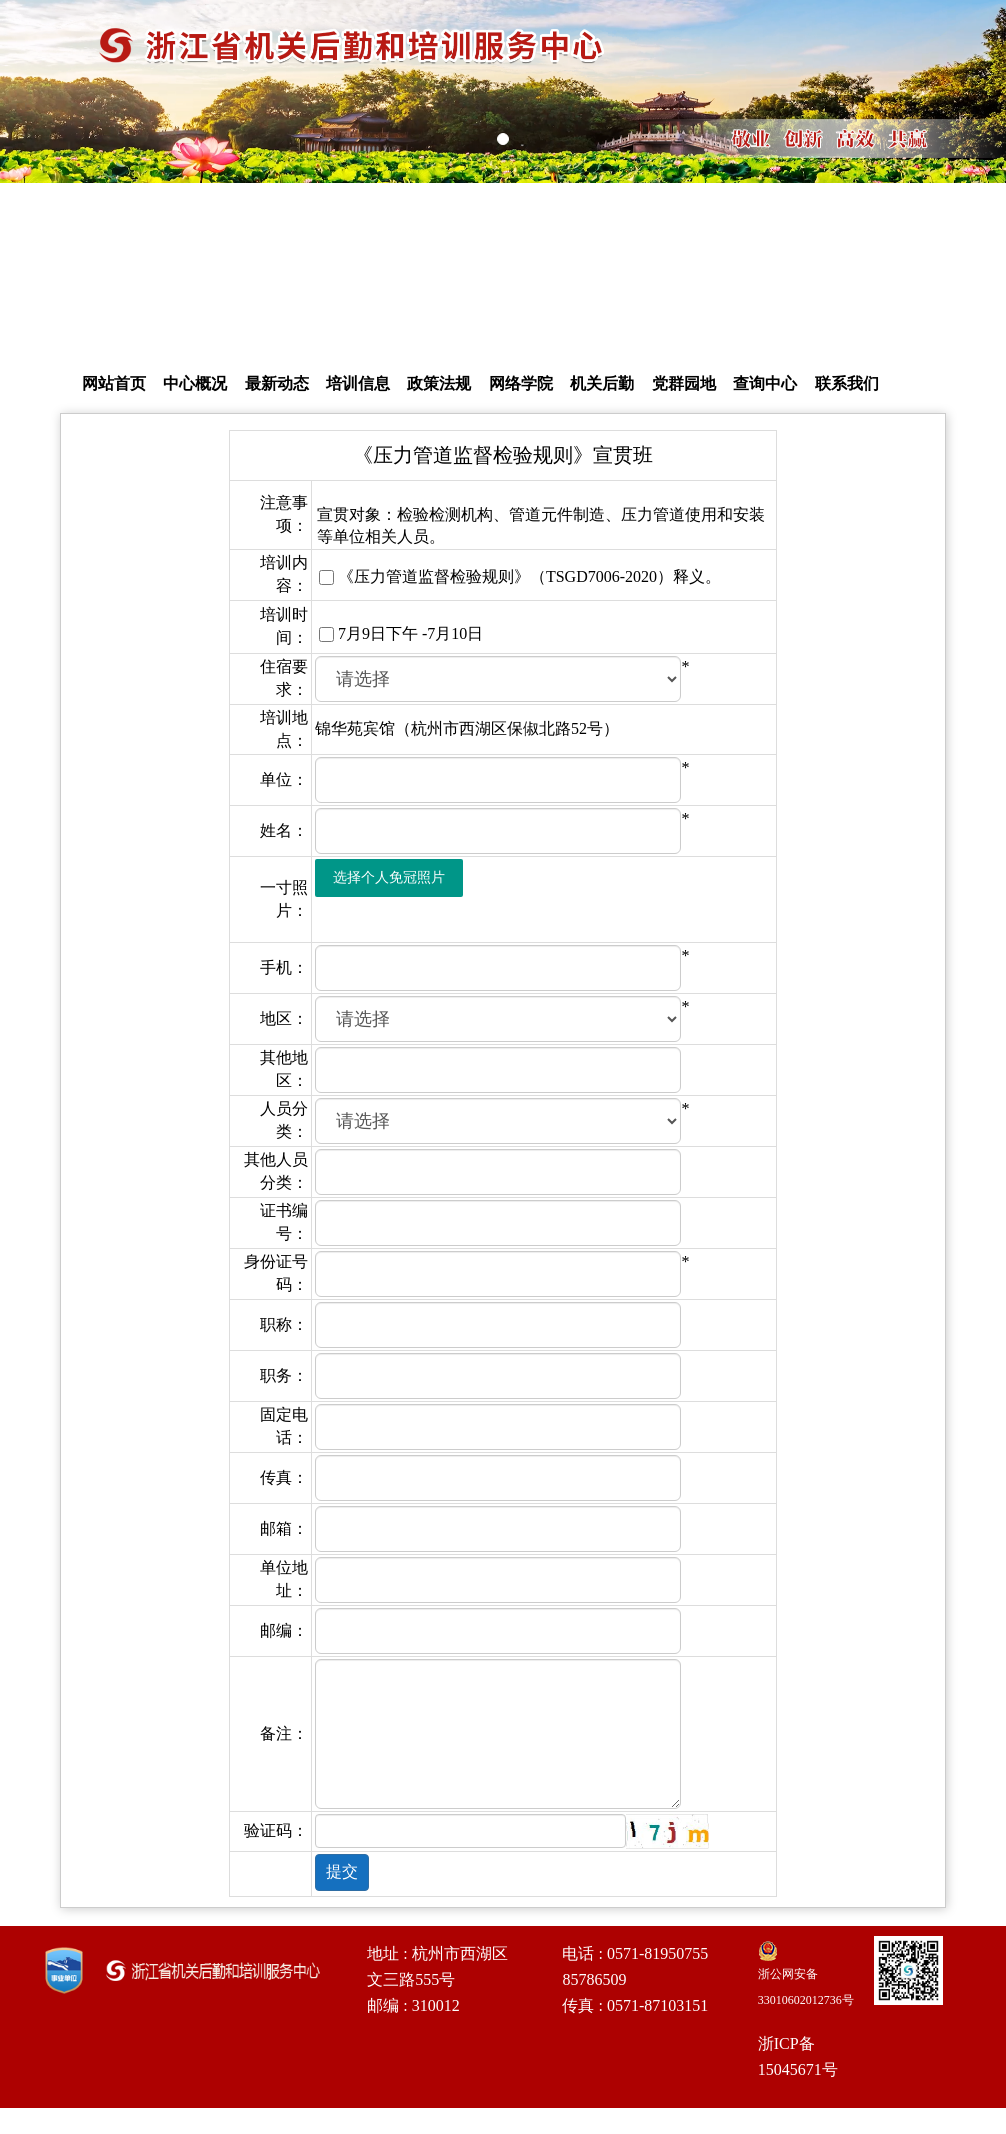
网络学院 (521, 383)
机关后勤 (602, 383)
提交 (342, 1871)
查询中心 (765, 383)
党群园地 (684, 383)
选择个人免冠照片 (389, 877)
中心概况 (195, 383)
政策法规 (439, 383)
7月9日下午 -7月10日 (410, 633)
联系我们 (847, 383)
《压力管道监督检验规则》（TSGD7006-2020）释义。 (529, 576)
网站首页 (114, 383)
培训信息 (358, 383)
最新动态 (277, 383)
